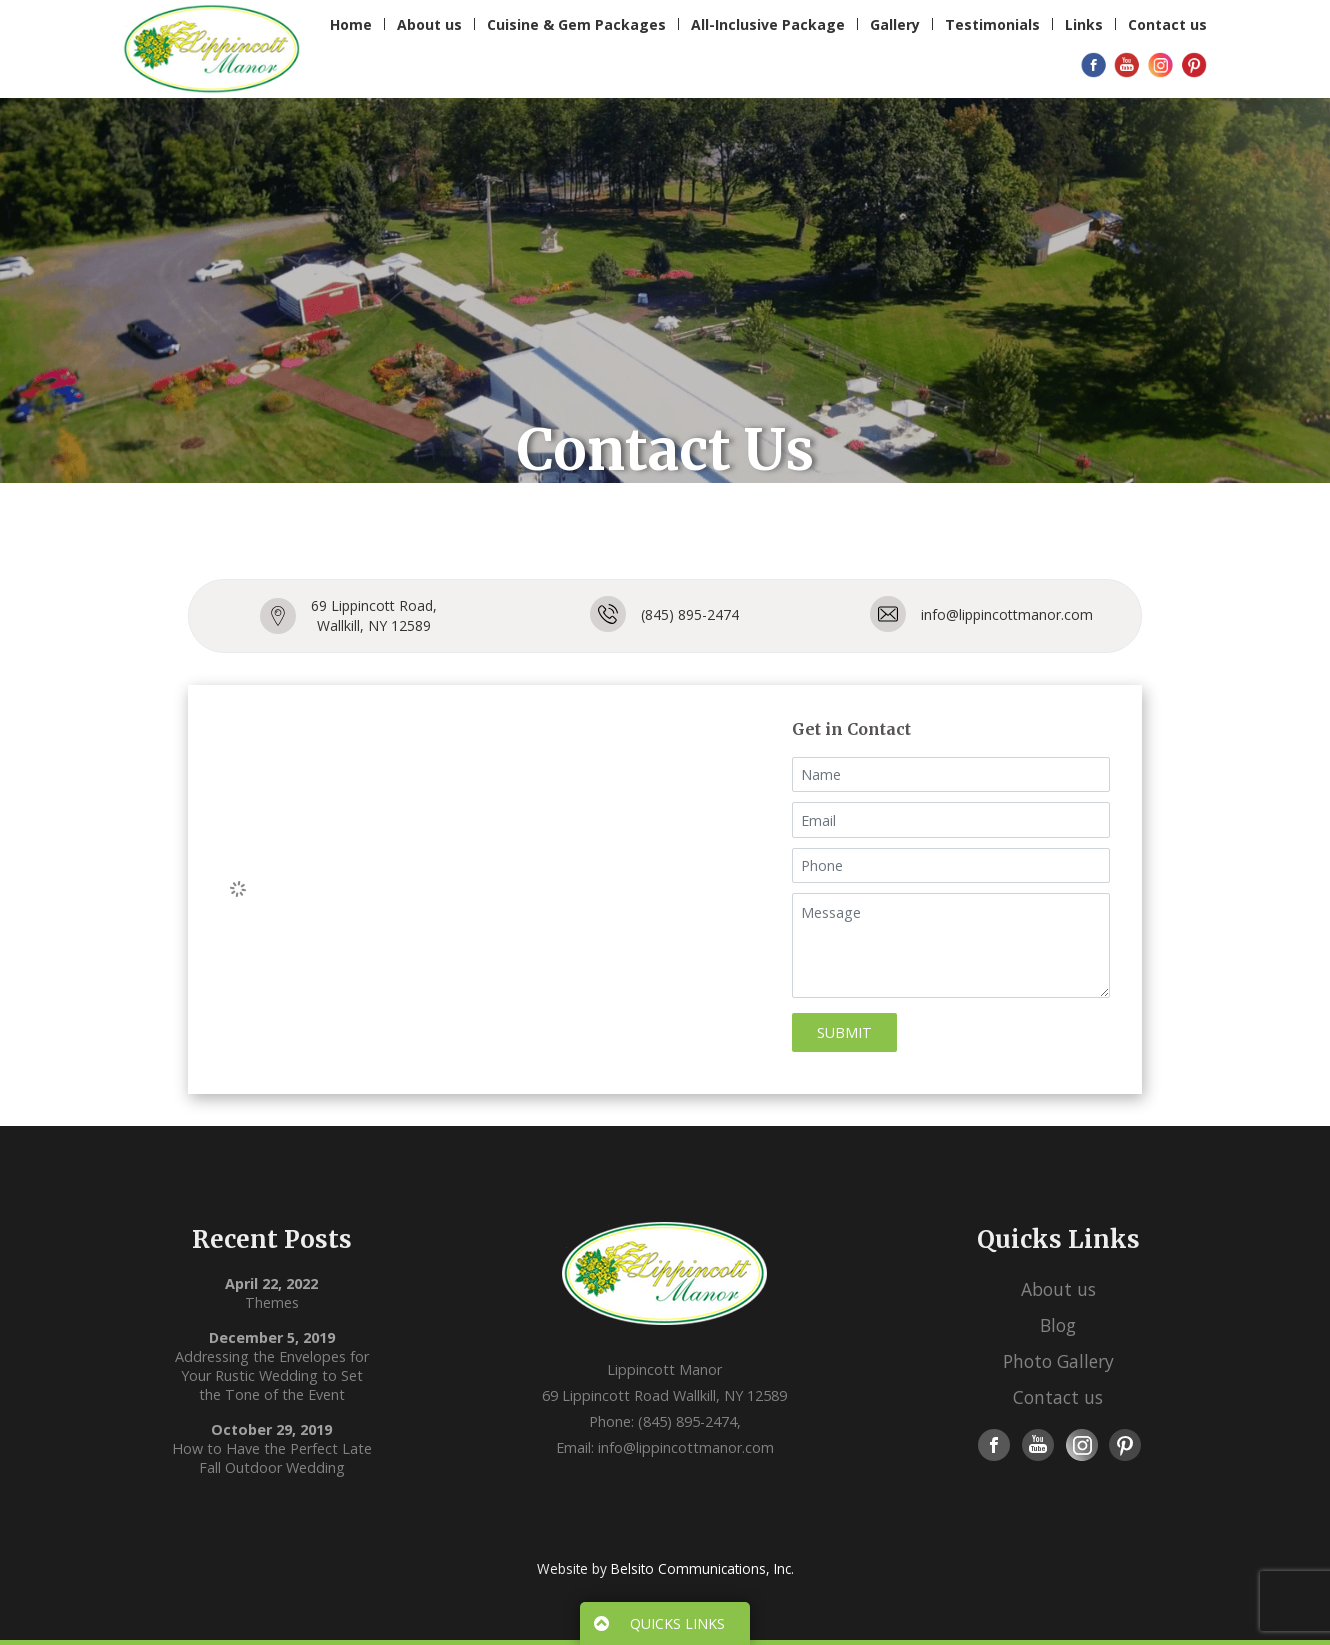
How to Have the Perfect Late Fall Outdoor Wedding (272, 1458)
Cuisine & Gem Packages (576, 24)
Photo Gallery (1058, 1361)
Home (351, 24)
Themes (272, 1302)
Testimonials (992, 24)
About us (429, 24)
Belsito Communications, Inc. (702, 1568)
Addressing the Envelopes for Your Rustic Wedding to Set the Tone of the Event (272, 1375)
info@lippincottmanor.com (1007, 614)
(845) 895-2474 (690, 614)
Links (1084, 24)
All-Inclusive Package (768, 24)
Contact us (1167, 24)
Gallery (895, 24)
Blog (1058, 1325)
